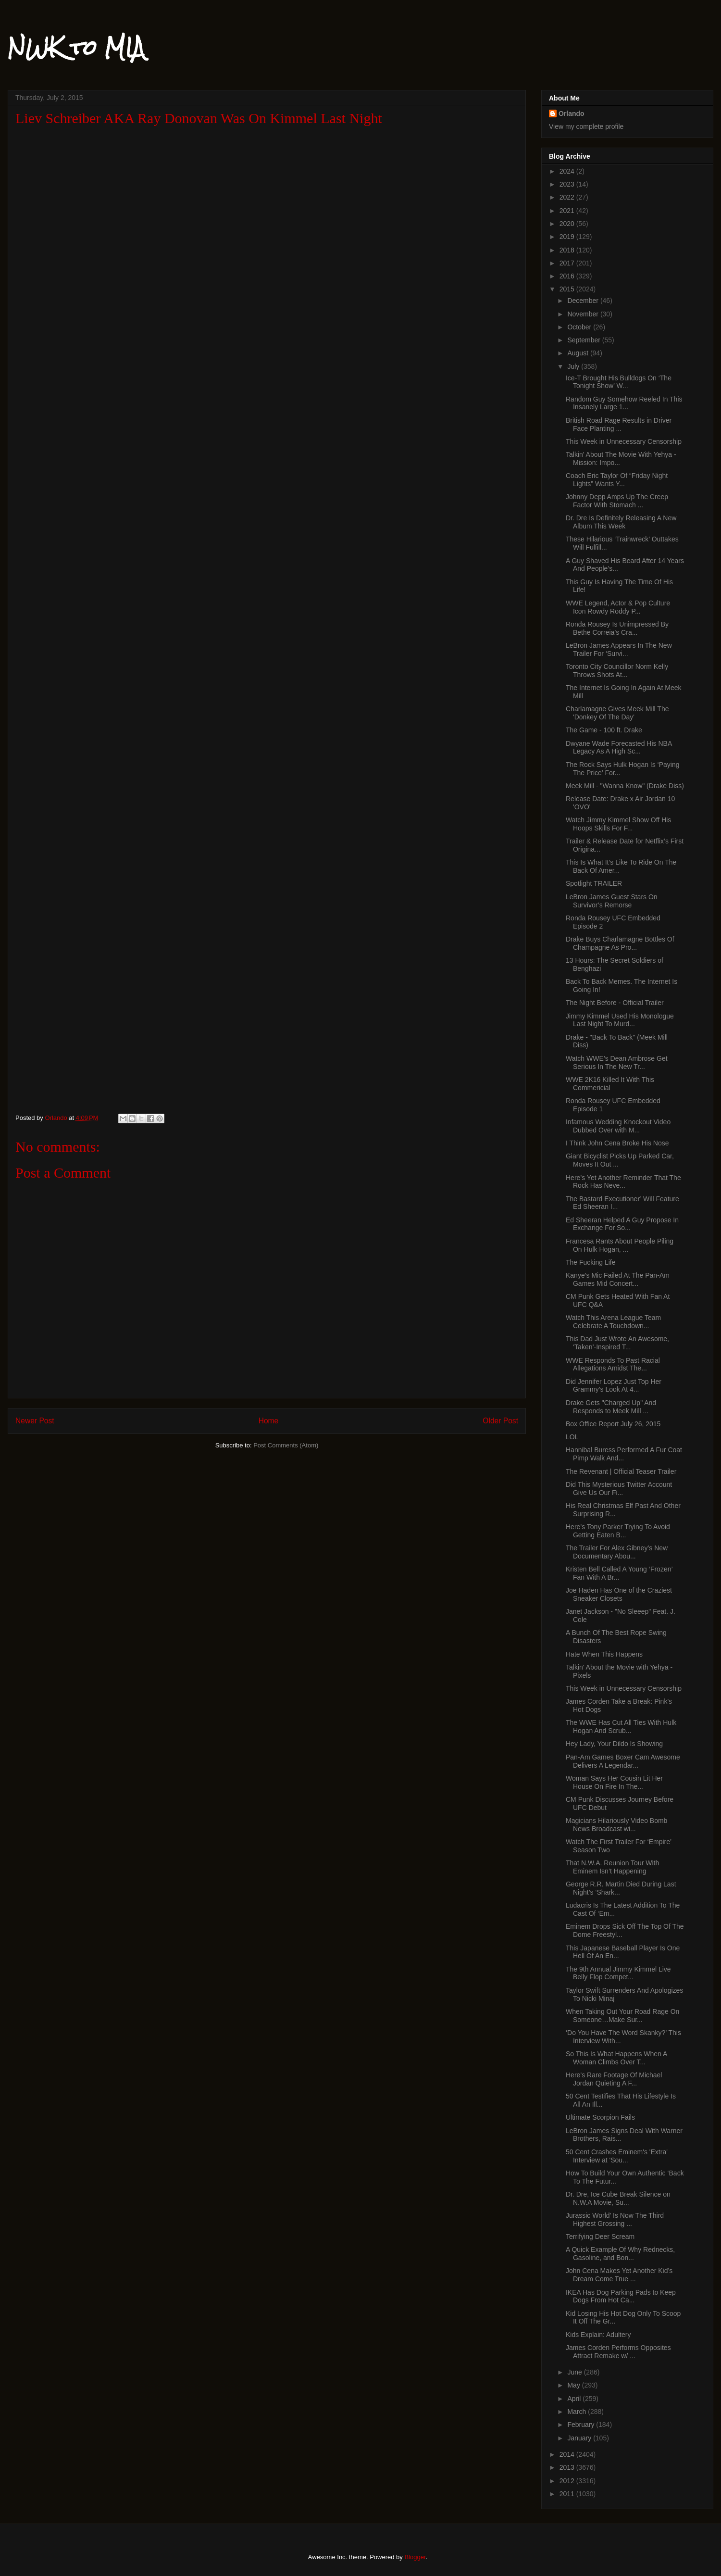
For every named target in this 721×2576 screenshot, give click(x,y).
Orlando (571, 113)
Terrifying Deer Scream (600, 2236)
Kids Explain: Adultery (598, 2334)
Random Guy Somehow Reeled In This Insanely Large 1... (624, 403)
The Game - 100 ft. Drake (604, 730)
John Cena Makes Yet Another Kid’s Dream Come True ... (619, 2275)
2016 (567, 276)
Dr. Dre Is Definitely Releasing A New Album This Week (621, 522)
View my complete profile (586, 126)
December (583, 300)
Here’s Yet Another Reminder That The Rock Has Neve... (623, 1182)
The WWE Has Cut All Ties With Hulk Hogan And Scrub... (621, 1726)
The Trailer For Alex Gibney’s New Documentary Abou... (617, 1552)
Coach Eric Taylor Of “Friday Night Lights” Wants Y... (617, 480)
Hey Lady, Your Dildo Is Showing (614, 1743)
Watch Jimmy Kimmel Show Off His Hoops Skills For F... (618, 824)
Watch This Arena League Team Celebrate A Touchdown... (613, 1322)
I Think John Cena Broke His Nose (617, 1143)
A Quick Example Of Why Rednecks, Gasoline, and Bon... (620, 2254)
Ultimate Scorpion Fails (600, 2117)
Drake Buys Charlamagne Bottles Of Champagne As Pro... (620, 943)
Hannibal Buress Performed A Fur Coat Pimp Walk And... (624, 1454)
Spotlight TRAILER (594, 883)
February (581, 2424)
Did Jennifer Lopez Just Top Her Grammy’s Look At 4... (613, 1386)
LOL (572, 1437)
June (575, 2372)
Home (269, 1421)
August (578, 353)
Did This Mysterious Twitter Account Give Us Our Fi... (619, 1488)
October (580, 327)
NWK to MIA (76, 47)
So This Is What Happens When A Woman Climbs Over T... (616, 2058)
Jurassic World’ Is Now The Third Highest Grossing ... (615, 2219)
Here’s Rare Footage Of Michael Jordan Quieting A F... (614, 2079)
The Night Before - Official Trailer (615, 1002)
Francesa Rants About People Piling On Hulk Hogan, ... (619, 1245)
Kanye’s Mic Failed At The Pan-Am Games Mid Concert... (618, 1279)
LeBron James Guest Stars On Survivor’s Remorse (612, 901)
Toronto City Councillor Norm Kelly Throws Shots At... (617, 671)
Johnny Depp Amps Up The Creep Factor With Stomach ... (617, 501)
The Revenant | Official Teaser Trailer (621, 1471)
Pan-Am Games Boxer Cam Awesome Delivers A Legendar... (623, 1761)
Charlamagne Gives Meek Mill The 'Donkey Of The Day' (617, 713)
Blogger (414, 2557)
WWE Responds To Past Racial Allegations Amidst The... (613, 1364)
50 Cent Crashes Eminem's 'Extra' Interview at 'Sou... (617, 2156)
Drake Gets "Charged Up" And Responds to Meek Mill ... (611, 1407)
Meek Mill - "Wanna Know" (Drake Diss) (625, 786)
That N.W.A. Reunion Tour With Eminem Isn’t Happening (612, 1867)
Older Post (500, 1421)
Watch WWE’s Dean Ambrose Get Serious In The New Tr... (617, 1062)
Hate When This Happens (604, 1654)
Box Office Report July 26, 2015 (613, 1424)
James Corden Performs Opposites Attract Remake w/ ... (618, 2352)
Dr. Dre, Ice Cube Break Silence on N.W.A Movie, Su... (618, 2198)
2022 (567, 197)
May (574, 2385)
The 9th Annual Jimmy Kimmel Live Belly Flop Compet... (618, 1973)
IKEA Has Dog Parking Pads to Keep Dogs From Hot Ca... (621, 2296)
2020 (567, 223)
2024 (567, 171)
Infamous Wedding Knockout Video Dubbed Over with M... (618, 1126)
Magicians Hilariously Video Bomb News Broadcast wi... (616, 1825)
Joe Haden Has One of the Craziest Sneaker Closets (619, 1594)
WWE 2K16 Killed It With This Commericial (610, 1084)
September (584, 340)
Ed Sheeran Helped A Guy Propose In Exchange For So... (622, 1224)
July (574, 366)
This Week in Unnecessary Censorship (624, 441)
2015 (567, 289)
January (580, 2438)
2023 (567, 184)
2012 (567, 2481)
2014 (567, 2454)
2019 (567, 236)
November (583, 314)
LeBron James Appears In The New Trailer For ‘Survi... (619, 649)
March (577, 2411)
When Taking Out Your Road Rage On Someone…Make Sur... (622, 2015)
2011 (567, 2494)
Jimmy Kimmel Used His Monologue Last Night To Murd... (620, 1020)
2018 (567, 250)
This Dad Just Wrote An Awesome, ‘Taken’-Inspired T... (617, 1343)
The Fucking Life (591, 1262)
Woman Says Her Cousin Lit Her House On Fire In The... (614, 1782)
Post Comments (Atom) (285, 1445)
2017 (567, 263)
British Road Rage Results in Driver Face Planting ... (618, 424)
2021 (567, 210)
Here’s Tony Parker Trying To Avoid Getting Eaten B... (618, 1531)
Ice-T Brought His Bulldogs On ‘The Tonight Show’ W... (618, 382)
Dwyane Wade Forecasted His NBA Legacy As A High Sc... (618, 747)
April (575, 2398)
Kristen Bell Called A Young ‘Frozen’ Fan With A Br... (619, 1573)
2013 (567, 2467)
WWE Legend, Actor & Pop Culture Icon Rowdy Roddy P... (618, 607)
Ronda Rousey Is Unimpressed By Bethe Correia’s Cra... (617, 628)
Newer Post (34, 1421)
